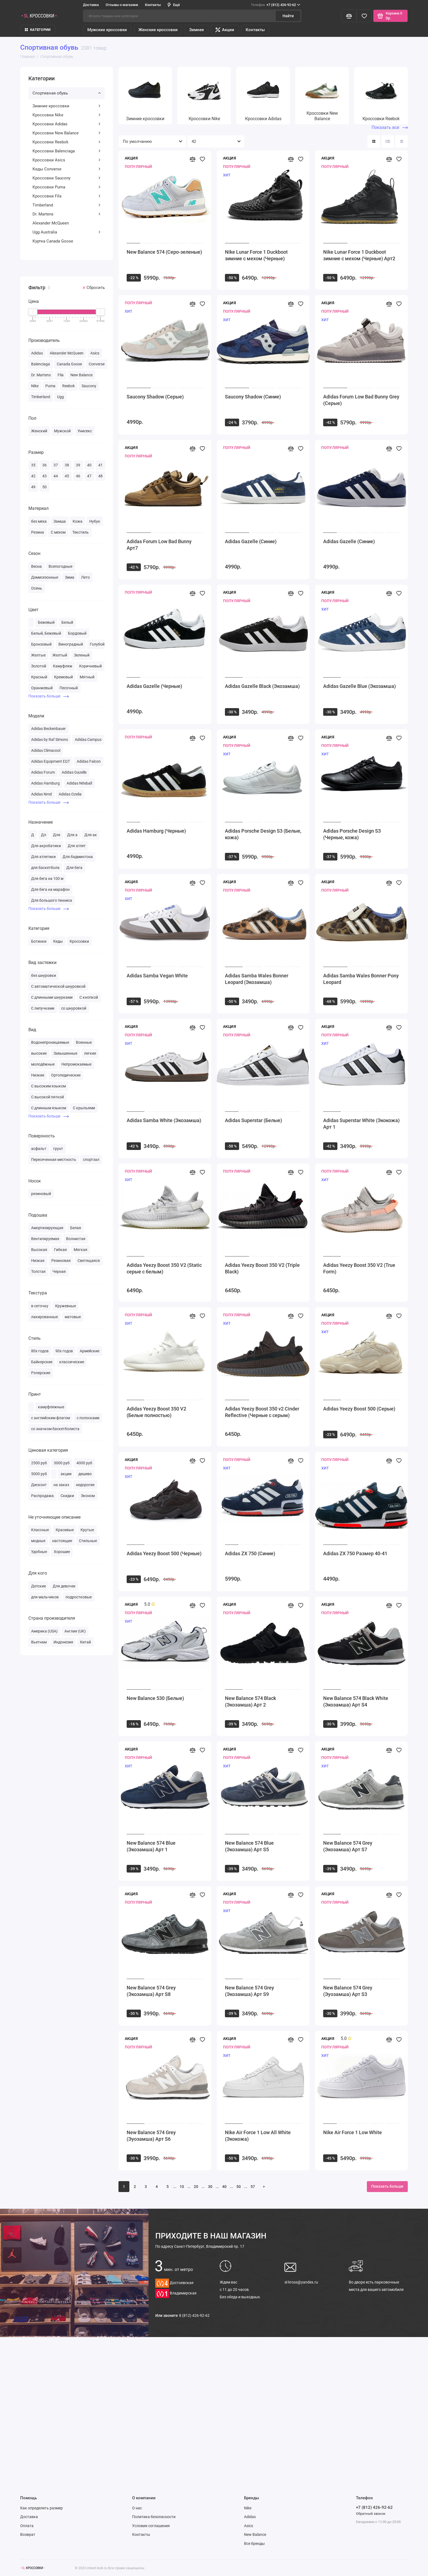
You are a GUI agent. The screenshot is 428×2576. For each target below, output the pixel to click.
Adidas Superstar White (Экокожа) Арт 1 (361, 1123)
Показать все (389, 127)
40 (224, 2186)
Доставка (91, 5)
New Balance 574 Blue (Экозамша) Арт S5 (249, 1846)
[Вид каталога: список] (387, 141)
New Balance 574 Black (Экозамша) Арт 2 (250, 1701)
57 (253, 2186)
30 (210, 2186)
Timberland (66, 205)
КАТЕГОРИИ (37, 30)
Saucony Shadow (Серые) (155, 397)
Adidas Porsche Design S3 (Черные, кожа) (352, 834)
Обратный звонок (370, 2514)
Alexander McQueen (50, 223)
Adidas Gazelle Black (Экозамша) (262, 686)
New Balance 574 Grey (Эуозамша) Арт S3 (347, 1991)
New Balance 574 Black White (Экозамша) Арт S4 (355, 1701)
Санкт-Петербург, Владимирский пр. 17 (199, 2246)
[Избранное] (364, 16)
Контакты (153, 5)
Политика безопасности (154, 2517)
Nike (247, 2508)
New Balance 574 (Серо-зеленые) (164, 252)
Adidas (250, 2517)
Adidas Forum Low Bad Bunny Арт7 (159, 545)
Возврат (27, 2534)
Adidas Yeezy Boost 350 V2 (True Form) (359, 1268)
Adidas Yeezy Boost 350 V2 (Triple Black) (262, 1268)
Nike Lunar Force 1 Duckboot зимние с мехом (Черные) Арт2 (359, 255)
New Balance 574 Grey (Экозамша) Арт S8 (151, 1991)
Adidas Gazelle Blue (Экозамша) (359, 686)
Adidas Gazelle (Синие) (251, 541)
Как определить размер (41, 2508)
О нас (137, 2508)
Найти (288, 16)
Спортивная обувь (66, 93)
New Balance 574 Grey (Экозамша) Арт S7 (347, 1846)
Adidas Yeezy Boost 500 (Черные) (164, 1553)
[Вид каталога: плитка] (373, 141)
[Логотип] (32, 2568)
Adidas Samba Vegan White (157, 975)
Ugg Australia (66, 232)
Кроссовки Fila (66, 196)
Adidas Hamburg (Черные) (156, 831)
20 (196, 2186)
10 (182, 2186)
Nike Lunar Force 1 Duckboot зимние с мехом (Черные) (256, 255)
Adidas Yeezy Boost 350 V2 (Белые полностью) (156, 1412)
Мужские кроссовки (107, 29)
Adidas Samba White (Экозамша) (164, 1120)
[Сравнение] (348, 16)
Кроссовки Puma (66, 187)
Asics (248, 2526)
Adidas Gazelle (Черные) (154, 686)
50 (238, 2186)
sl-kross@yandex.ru (301, 2282)
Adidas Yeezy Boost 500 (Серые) (359, 1409)
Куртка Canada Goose (52, 241)
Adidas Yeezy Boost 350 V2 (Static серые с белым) (164, 1268)
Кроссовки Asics (66, 160)
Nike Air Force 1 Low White (352, 2132)
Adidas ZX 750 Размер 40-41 (355, 1553)
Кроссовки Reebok (66, 142)
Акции (224, 29)
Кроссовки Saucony (66, 178)
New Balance (255, 2534)
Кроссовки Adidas (66, 124)
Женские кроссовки (158, 29)
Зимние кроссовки (66, 105)
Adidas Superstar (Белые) (253, 1120)
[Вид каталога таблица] (401, 141)
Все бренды (254, 2543)
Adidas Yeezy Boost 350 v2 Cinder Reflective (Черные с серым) (262, 1412)
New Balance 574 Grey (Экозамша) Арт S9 (249, 1991)
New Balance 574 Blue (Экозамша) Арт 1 (151, 1846)
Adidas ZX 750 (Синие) (250, 1553)
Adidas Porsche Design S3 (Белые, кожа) (263, 834)
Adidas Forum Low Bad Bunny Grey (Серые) (361, 400)
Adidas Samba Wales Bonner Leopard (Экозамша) (256, 979)
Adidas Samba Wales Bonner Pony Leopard (361, 979)
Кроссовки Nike (66, 115)
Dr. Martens (66, 214)
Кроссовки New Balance (66, 133)
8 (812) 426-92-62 (194, 2315)
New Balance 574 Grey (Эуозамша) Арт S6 (151, 2136)
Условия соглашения (151, 2526)
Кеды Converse (66, 169)
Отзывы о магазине (122, 5)
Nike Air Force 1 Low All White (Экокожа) (258, 2136)
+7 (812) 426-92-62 (275, 5)
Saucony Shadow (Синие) (253, 397)
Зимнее (196, 29)
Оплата (27, 2526)
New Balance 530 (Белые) (155, 1698)
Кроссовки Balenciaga (66, 151)
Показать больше (48, 696)
